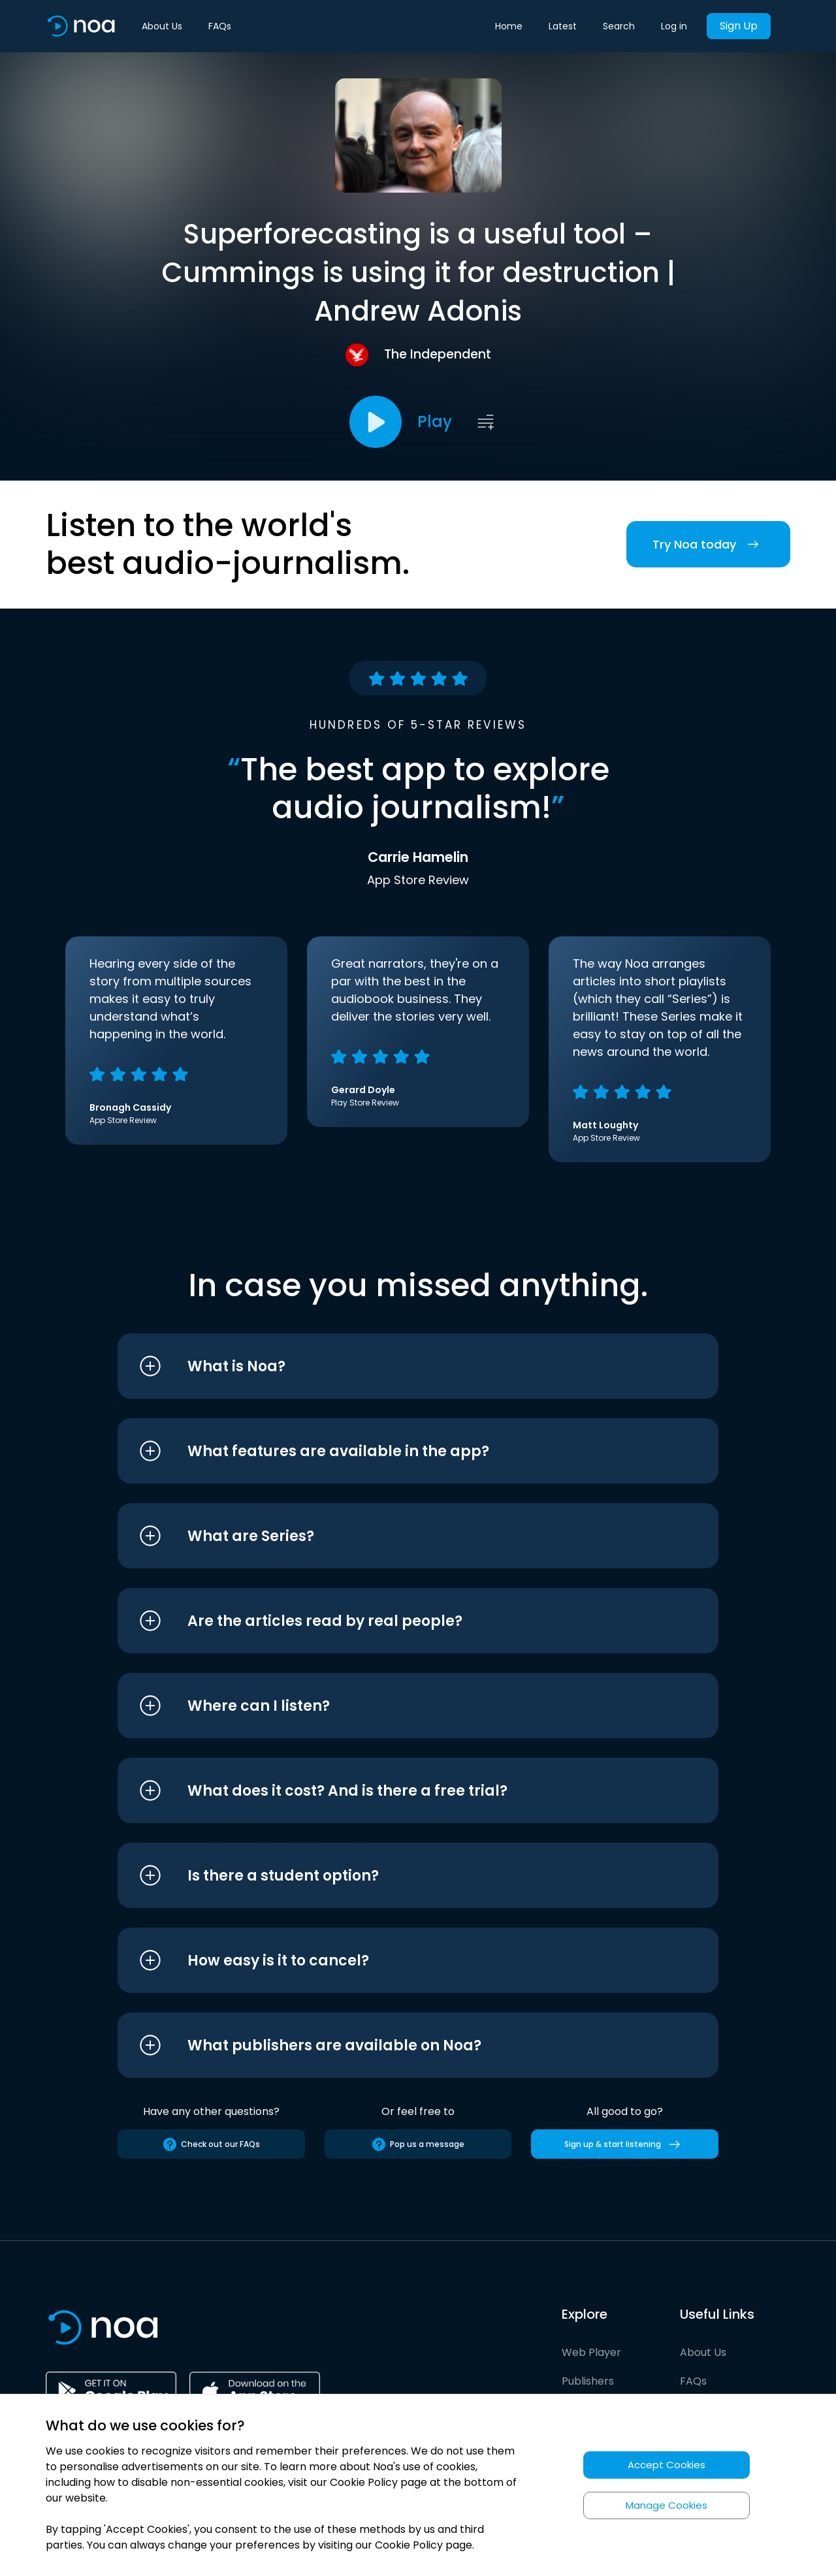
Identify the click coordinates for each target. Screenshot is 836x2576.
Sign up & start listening (624, 2144)
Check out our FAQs (211, 2144)
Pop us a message (417, 2144)
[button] (393, 1366)
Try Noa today (708, 544)
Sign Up (739, 25)
